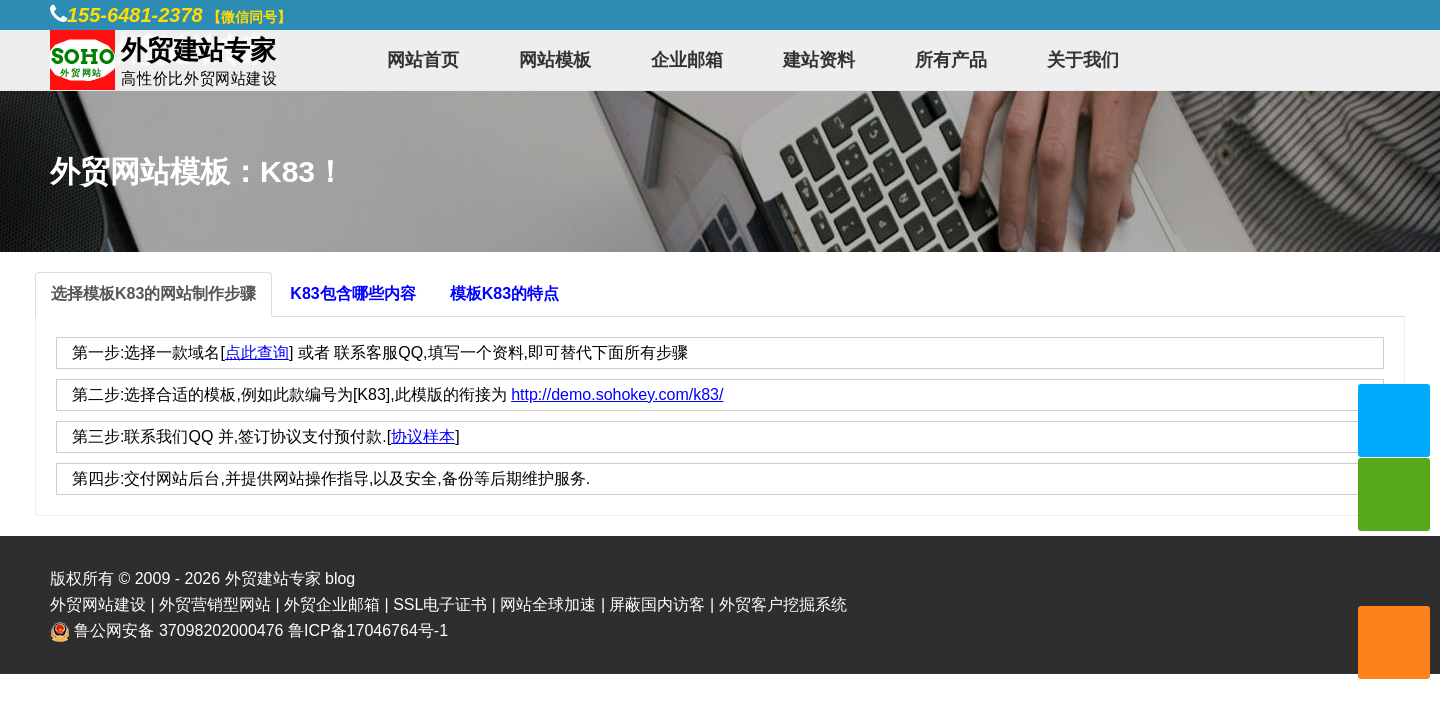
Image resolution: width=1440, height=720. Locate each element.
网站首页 (423, 60)
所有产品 (951, 60)
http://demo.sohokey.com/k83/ (617, 394)
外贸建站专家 (275, 578)
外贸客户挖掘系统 (783, 604)
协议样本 (423, 436)
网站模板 (555, 60)
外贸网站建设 (98, 604)
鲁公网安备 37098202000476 (178, 630)
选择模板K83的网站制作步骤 (153, 293)
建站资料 (819, 60)
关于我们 (1083, 60)
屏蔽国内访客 (657, 604)
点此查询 (257, 352)
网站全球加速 (548, 604)
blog (340, 578)
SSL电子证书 (440, 604)
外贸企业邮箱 (332, 604)
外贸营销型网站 (215, 604)
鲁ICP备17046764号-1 (368, 630)
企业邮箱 (687, 60)
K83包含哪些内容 (352, 293)
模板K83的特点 (504, 293)
